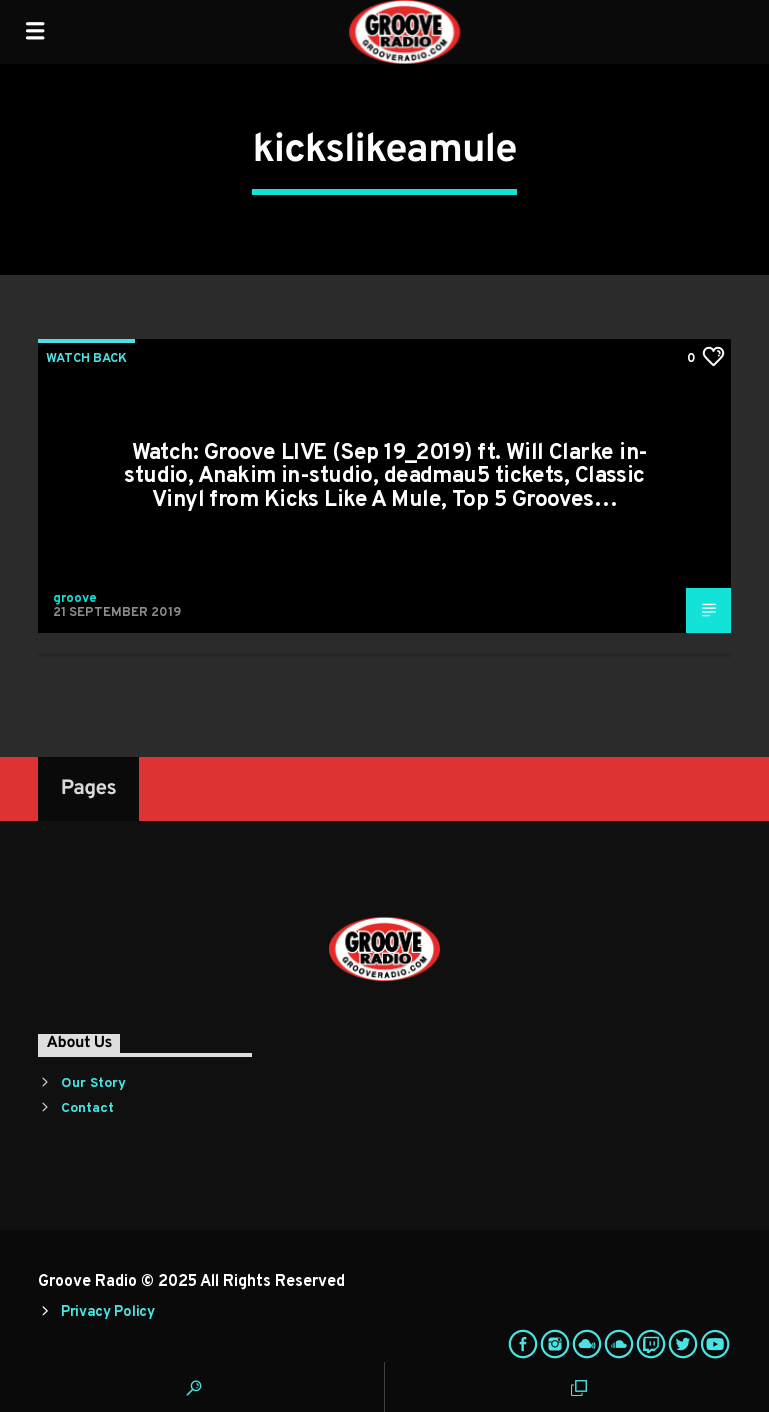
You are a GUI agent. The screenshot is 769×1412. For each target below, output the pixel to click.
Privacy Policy (108, 1312)
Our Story (93, 1083)
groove (75, 599)
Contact (87, 1108)
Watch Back (86, 359)
